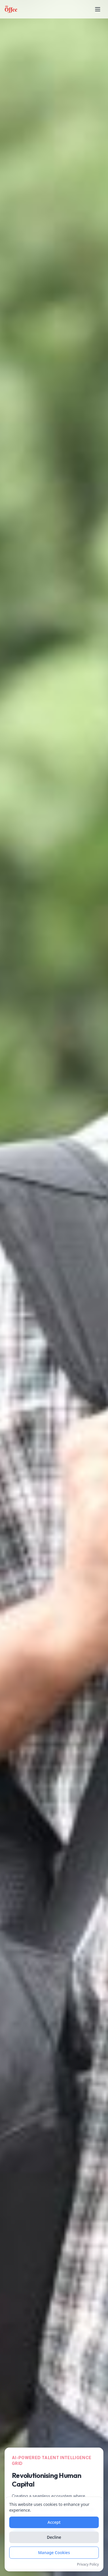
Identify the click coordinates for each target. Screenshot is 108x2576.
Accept (54, 2523)
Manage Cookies (54, 2553)
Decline (54, 2538)
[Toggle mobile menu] (97, 9)
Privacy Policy (88, 2565)
